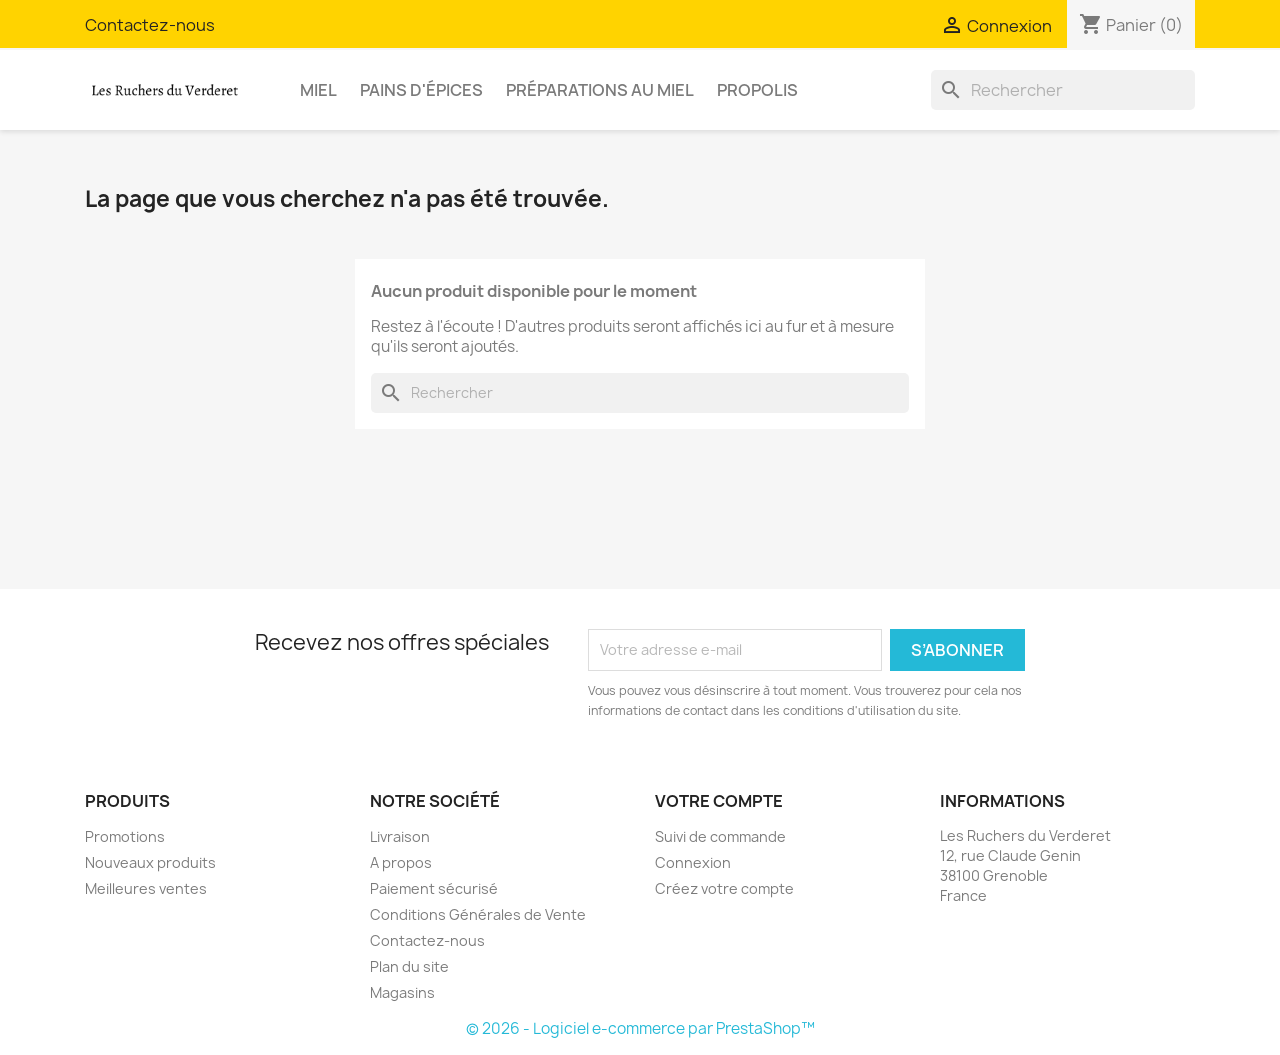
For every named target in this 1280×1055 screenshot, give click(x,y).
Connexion (693, 862)
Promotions (125, 836)
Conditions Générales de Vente (478, 914)
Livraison (400, 836)
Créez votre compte (724, 888)
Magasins (402, 992)
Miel (318, 90)
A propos (401, 862)
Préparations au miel (600, 90)
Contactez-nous (150, 25)
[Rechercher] (1063, 90)
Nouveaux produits (150, 862)
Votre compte (719, 801)
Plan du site (409, 966)
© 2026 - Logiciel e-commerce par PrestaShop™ (640, 1028)
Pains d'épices (421, 90)
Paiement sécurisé (434, 888)
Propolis (757, 90)
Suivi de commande (720, 836)
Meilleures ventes (146, 888)
